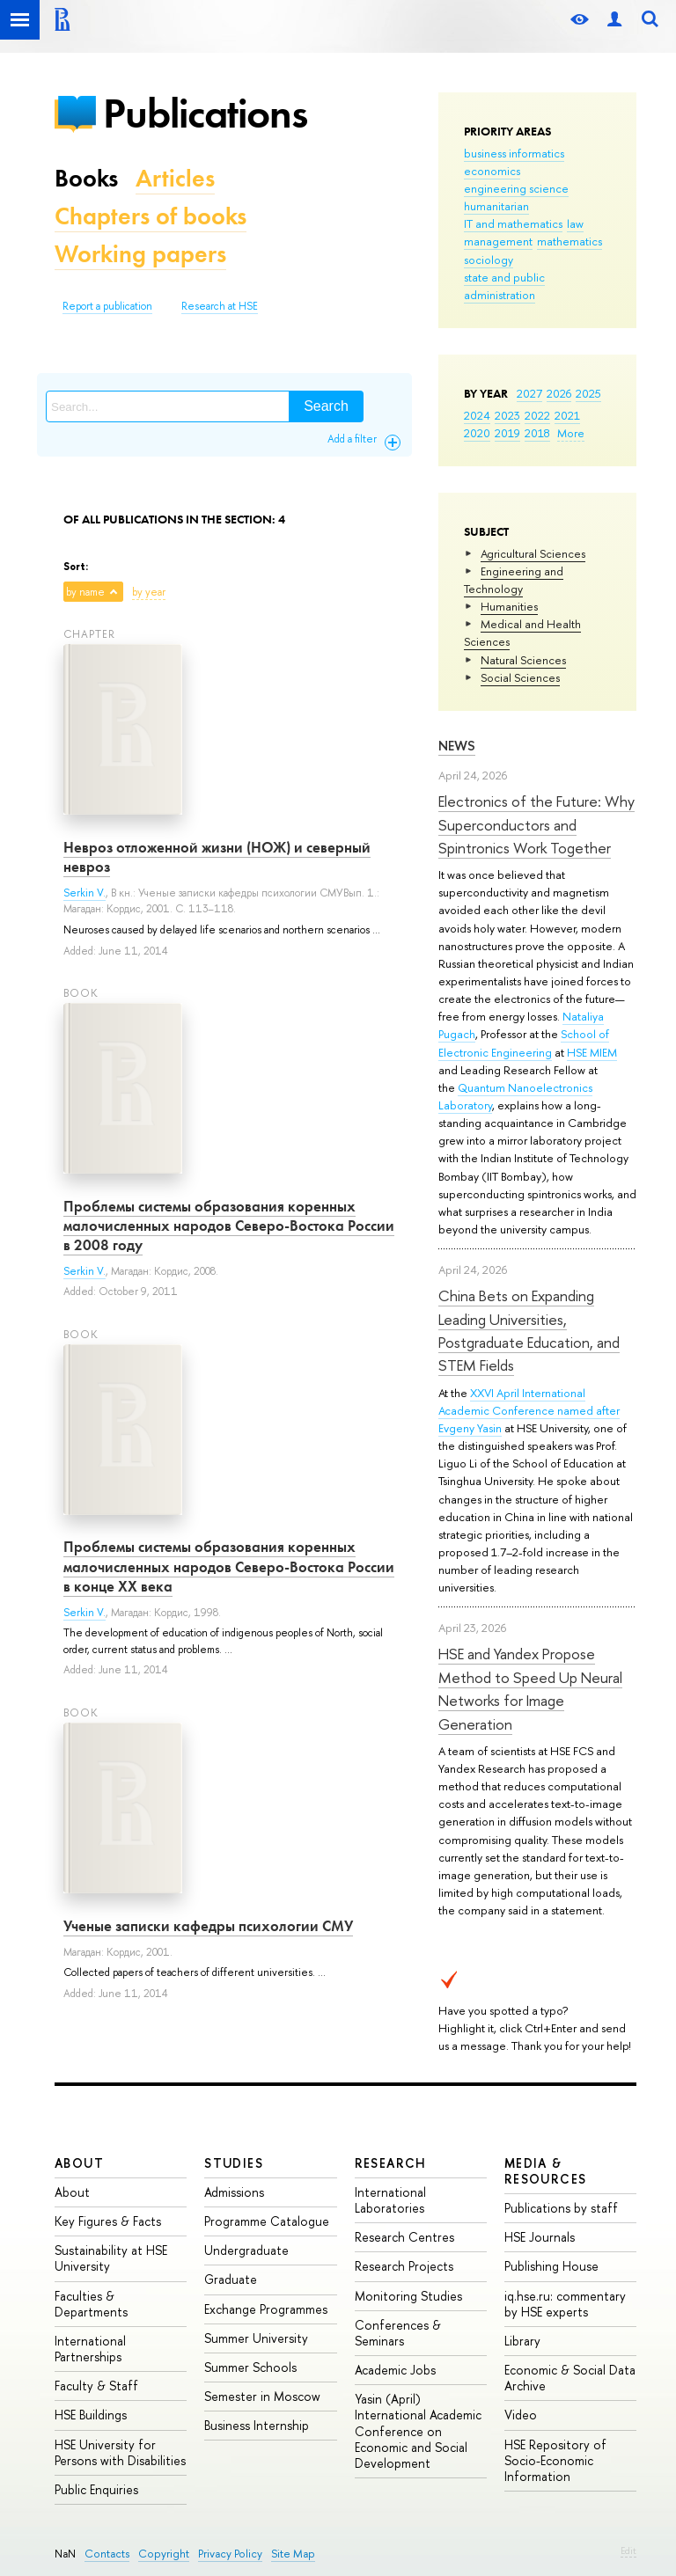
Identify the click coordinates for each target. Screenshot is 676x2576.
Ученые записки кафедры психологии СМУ (208, 1926)
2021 (567, 415)
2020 (477, 433)
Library (522, 2340)
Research (391, 2163)
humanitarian (496, 206)
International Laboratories (390, 2200)
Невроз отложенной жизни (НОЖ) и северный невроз (217, 857)
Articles (175, 178)
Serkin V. (84, 893)
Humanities (509, 606)
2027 (529, 393)
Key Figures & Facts (108, 2221)
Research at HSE (219, 306)
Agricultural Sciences (533, 553)
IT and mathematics (513, 223)
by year (148, 592)
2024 (477, 415)
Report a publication (107, 306)
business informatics (514, 153)
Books (86, 178)
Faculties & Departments (91, 2303)
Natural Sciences (523, 660)
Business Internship (256, 2425)
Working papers (140, 253)
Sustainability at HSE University (111, 2258)
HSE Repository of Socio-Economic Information (555, 2460)
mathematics (569, 241)
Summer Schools (250, 2367)
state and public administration (504, 286)
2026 (559, 393)
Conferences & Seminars (398, 2332)
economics (492, 171)
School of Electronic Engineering (523, 1042)
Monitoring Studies (408, 2295)
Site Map (293, 2553)
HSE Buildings (91, 2414)
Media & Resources (545, 2171)
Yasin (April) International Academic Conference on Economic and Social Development (418, 2430)
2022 (537, 415)
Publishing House (551, 2266)
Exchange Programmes (265, 2309)
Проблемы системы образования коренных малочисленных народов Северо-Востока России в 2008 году (228, 1226)
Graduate (230, 2279)
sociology (488, 259)
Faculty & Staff (96, 2385)
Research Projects (404, 2266)
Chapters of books (150, 216)
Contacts (106, 2553)
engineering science (516, 188)
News (456, 745)
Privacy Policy (230, 2553)
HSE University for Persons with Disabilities (120, 2452)
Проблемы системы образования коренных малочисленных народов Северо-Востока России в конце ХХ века (228, 1566)
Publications (205, 113)
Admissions (234, 2192)
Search (326, 406)
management (498, 241)
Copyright (163, 2553)
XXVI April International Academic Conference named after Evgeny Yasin (529, 1410)
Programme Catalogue (266, 2221)
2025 (588, 393)
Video (520, 2414)
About (79, 2163)
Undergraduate (246, 2250)
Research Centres (404, 2236)
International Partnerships (90, 2348)
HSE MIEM (592, 1052)
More (570, 433)
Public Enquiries (96, 2489)
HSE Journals (539, 2236)
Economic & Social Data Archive (570, 2377)
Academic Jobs (395, 2369)
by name (85, 592)
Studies (233, 2163)
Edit (628, 2550)
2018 (537, 433)
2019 (507, 433)
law (575, 223)
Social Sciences (520, 677)
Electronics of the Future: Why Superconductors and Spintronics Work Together (536, 824)
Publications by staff (561, 2207)
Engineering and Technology (513, 579)
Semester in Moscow (262, 2396)
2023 (507, 415)
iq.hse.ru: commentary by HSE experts (565, 2303)
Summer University (256, 2338)
